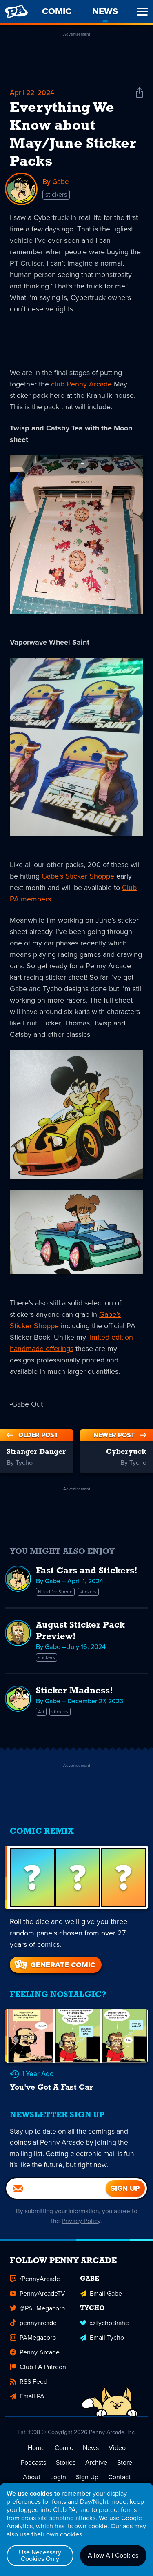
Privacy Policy (85, 2232)
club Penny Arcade (81, 384)
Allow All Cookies (113, 2555)
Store (124, 2474)
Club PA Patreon (38, 2378)
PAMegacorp (33, 2349)
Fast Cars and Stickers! (86, 1571)
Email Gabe (101, 2305)
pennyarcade (33, 2334)
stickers (56, 195)
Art (41, 1712)
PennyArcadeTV (37, 2305)
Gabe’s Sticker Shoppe (78, 876)
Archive (96, 2474)
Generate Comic (54, 1965)
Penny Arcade (35, 2364)
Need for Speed (55, 1592)
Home (36, 2459)
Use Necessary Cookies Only (40, 2555)
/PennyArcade (35, 2290)
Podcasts (33, 2474)
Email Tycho (102, 2349)
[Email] (56, 2200)
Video (117, 2459)
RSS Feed (28, 2393)
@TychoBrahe (104, 2334)
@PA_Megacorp (37, 2320)
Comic (64, 2459)
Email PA (27, 2408)
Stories (65, 2474)
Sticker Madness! (74, 1691)
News (91, 2459)
